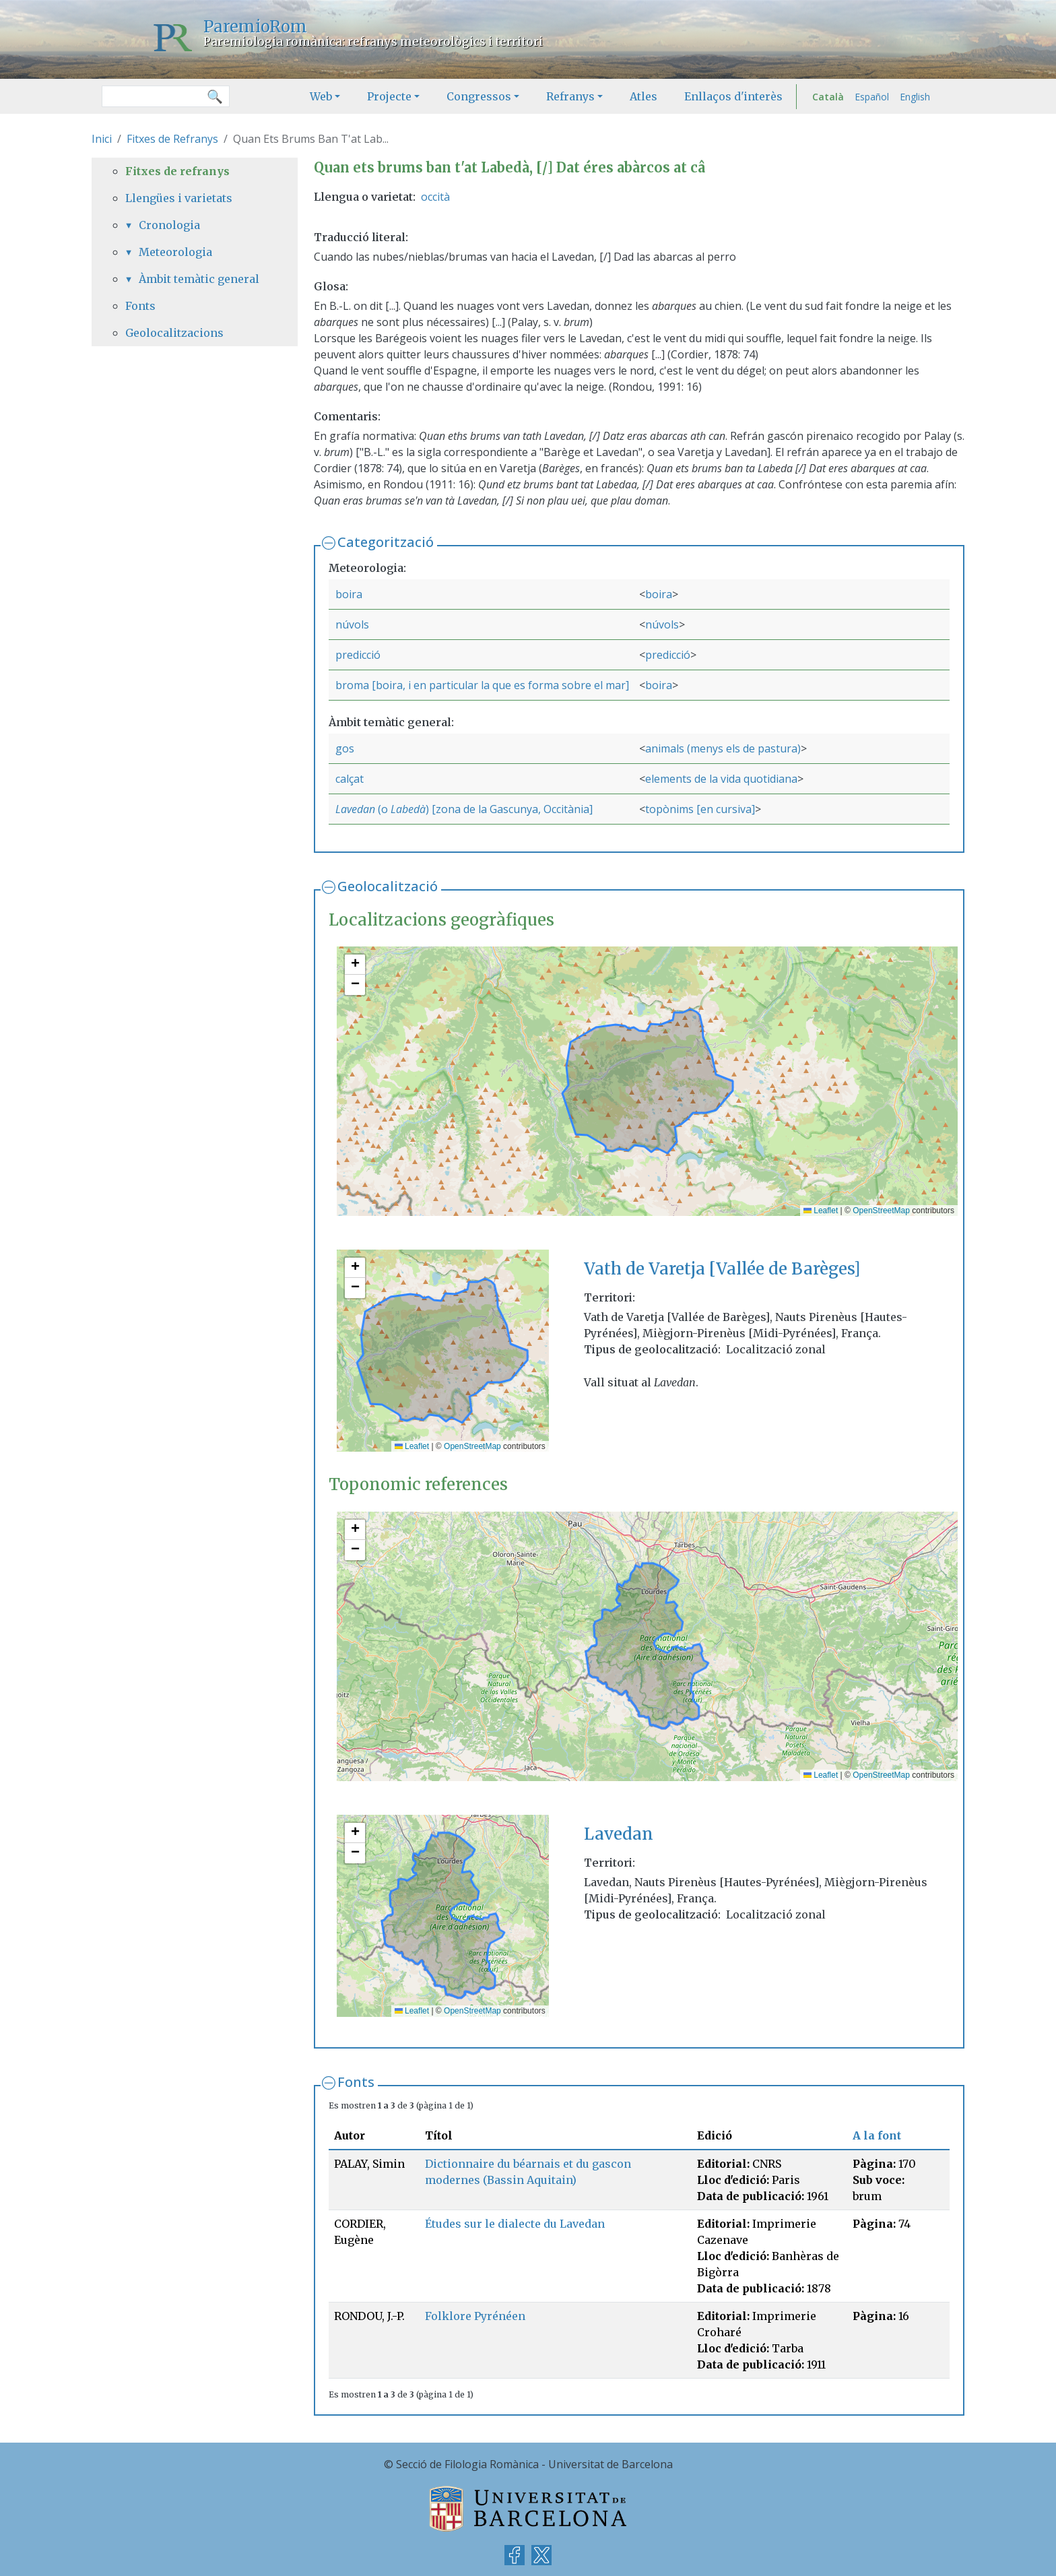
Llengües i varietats (178, 198)
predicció (358, 654)
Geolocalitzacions (174, 333)
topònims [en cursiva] (700, 809)
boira (348, 594)
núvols (352, 624)
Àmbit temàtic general (199, 279)
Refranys (570, 96)
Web (321, 96)
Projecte (389, 96)
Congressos (479, 96)
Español (872, 96)
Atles (643, 96)
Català (828, 96)
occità (435, 196)
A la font (877, 2135)
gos (344, 748)
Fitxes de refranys (177, 171)
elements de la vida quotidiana (721, 778)
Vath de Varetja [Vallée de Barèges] (722, 1268)
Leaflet (820, 1210)
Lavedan (355, 809)
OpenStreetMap (881, 1210)
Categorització (385, 542)
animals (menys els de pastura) (723, 748)
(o (383, 809)
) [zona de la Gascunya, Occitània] (509, 809)
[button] (355, 965)
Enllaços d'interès (733, 96)
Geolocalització (387, 886)
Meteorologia (175, 252)
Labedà (408, 809)
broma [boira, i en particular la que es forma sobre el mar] (482, 685)
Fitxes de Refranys (172, 138)
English (915, 96)
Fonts (355, 2082)
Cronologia (169, 225)
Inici (102, 138)
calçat (349, 778)
